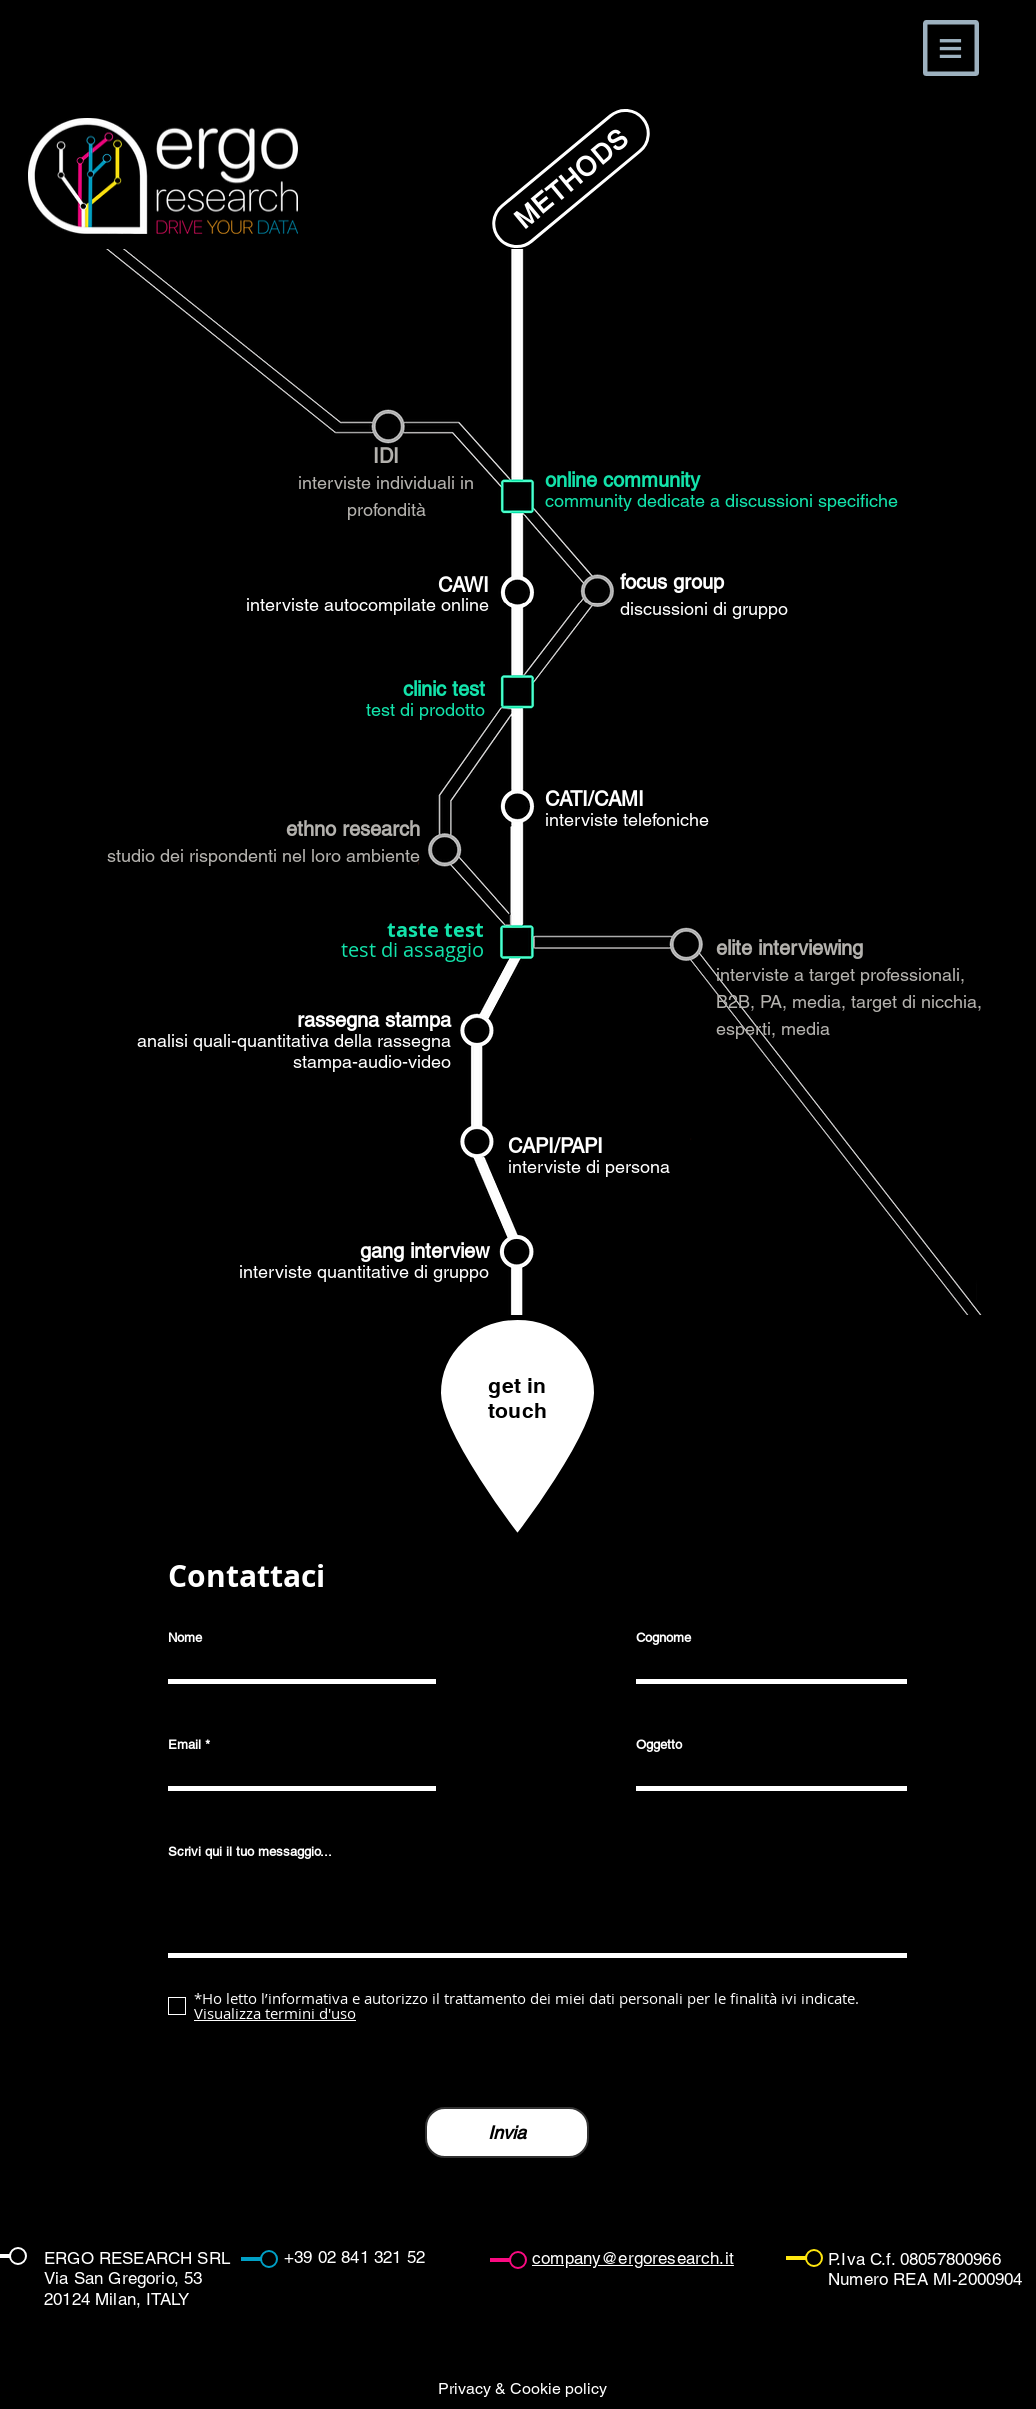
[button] (951, 48)
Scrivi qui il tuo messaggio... (250, 1851)
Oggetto (659, 1744)
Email (184, 1744)
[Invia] (507, 2132)
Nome (185, 1637)
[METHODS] (570, 178)
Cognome (663, 1637)
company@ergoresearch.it (633, 2258)
